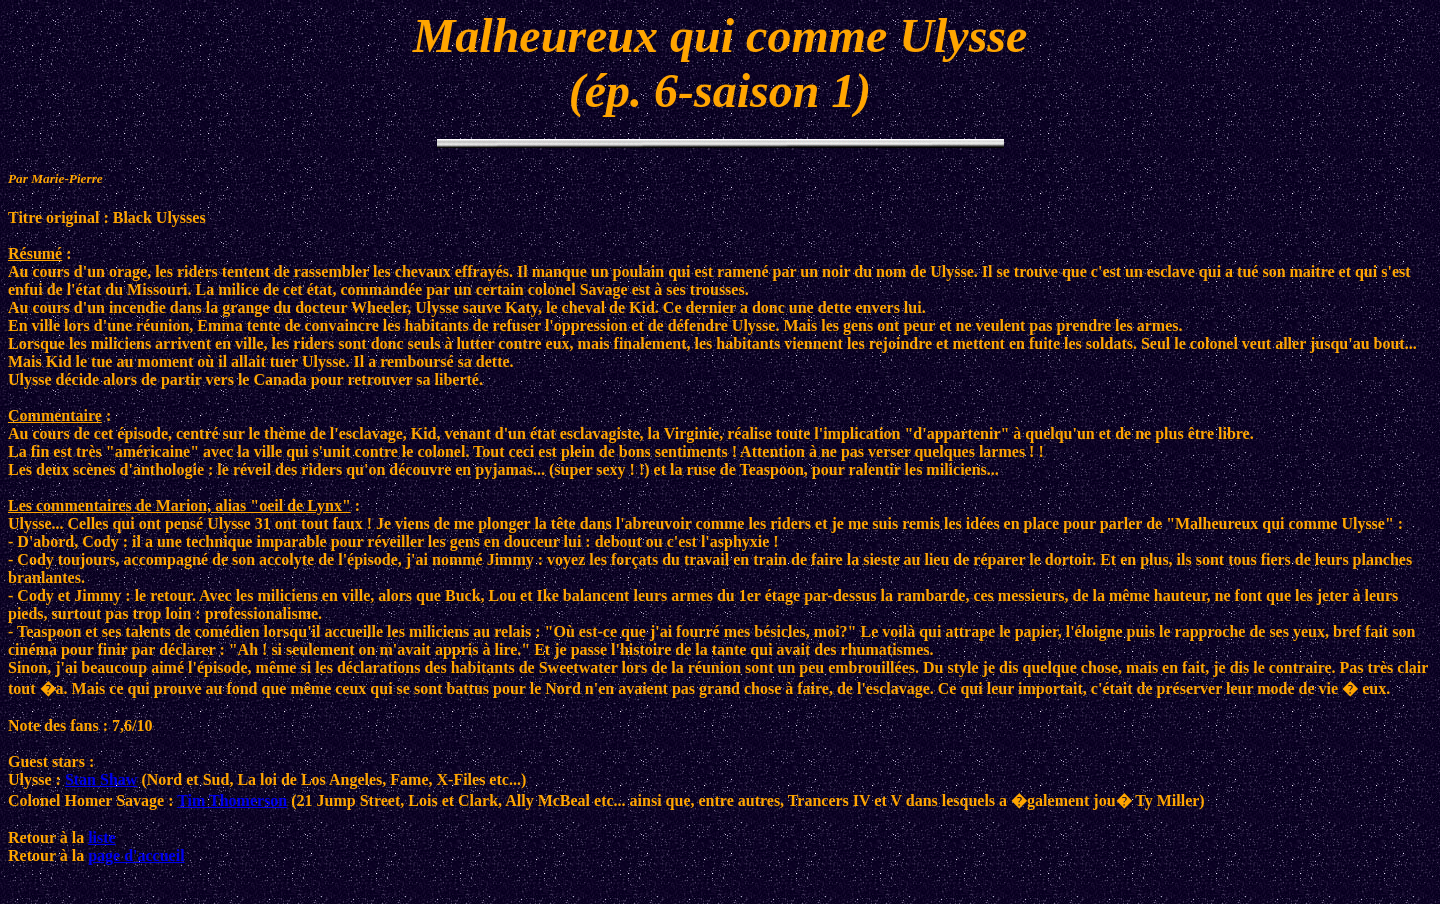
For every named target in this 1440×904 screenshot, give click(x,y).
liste (102, 837)
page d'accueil (136, 855)
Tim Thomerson (232, 800)
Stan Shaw (101, 779)
